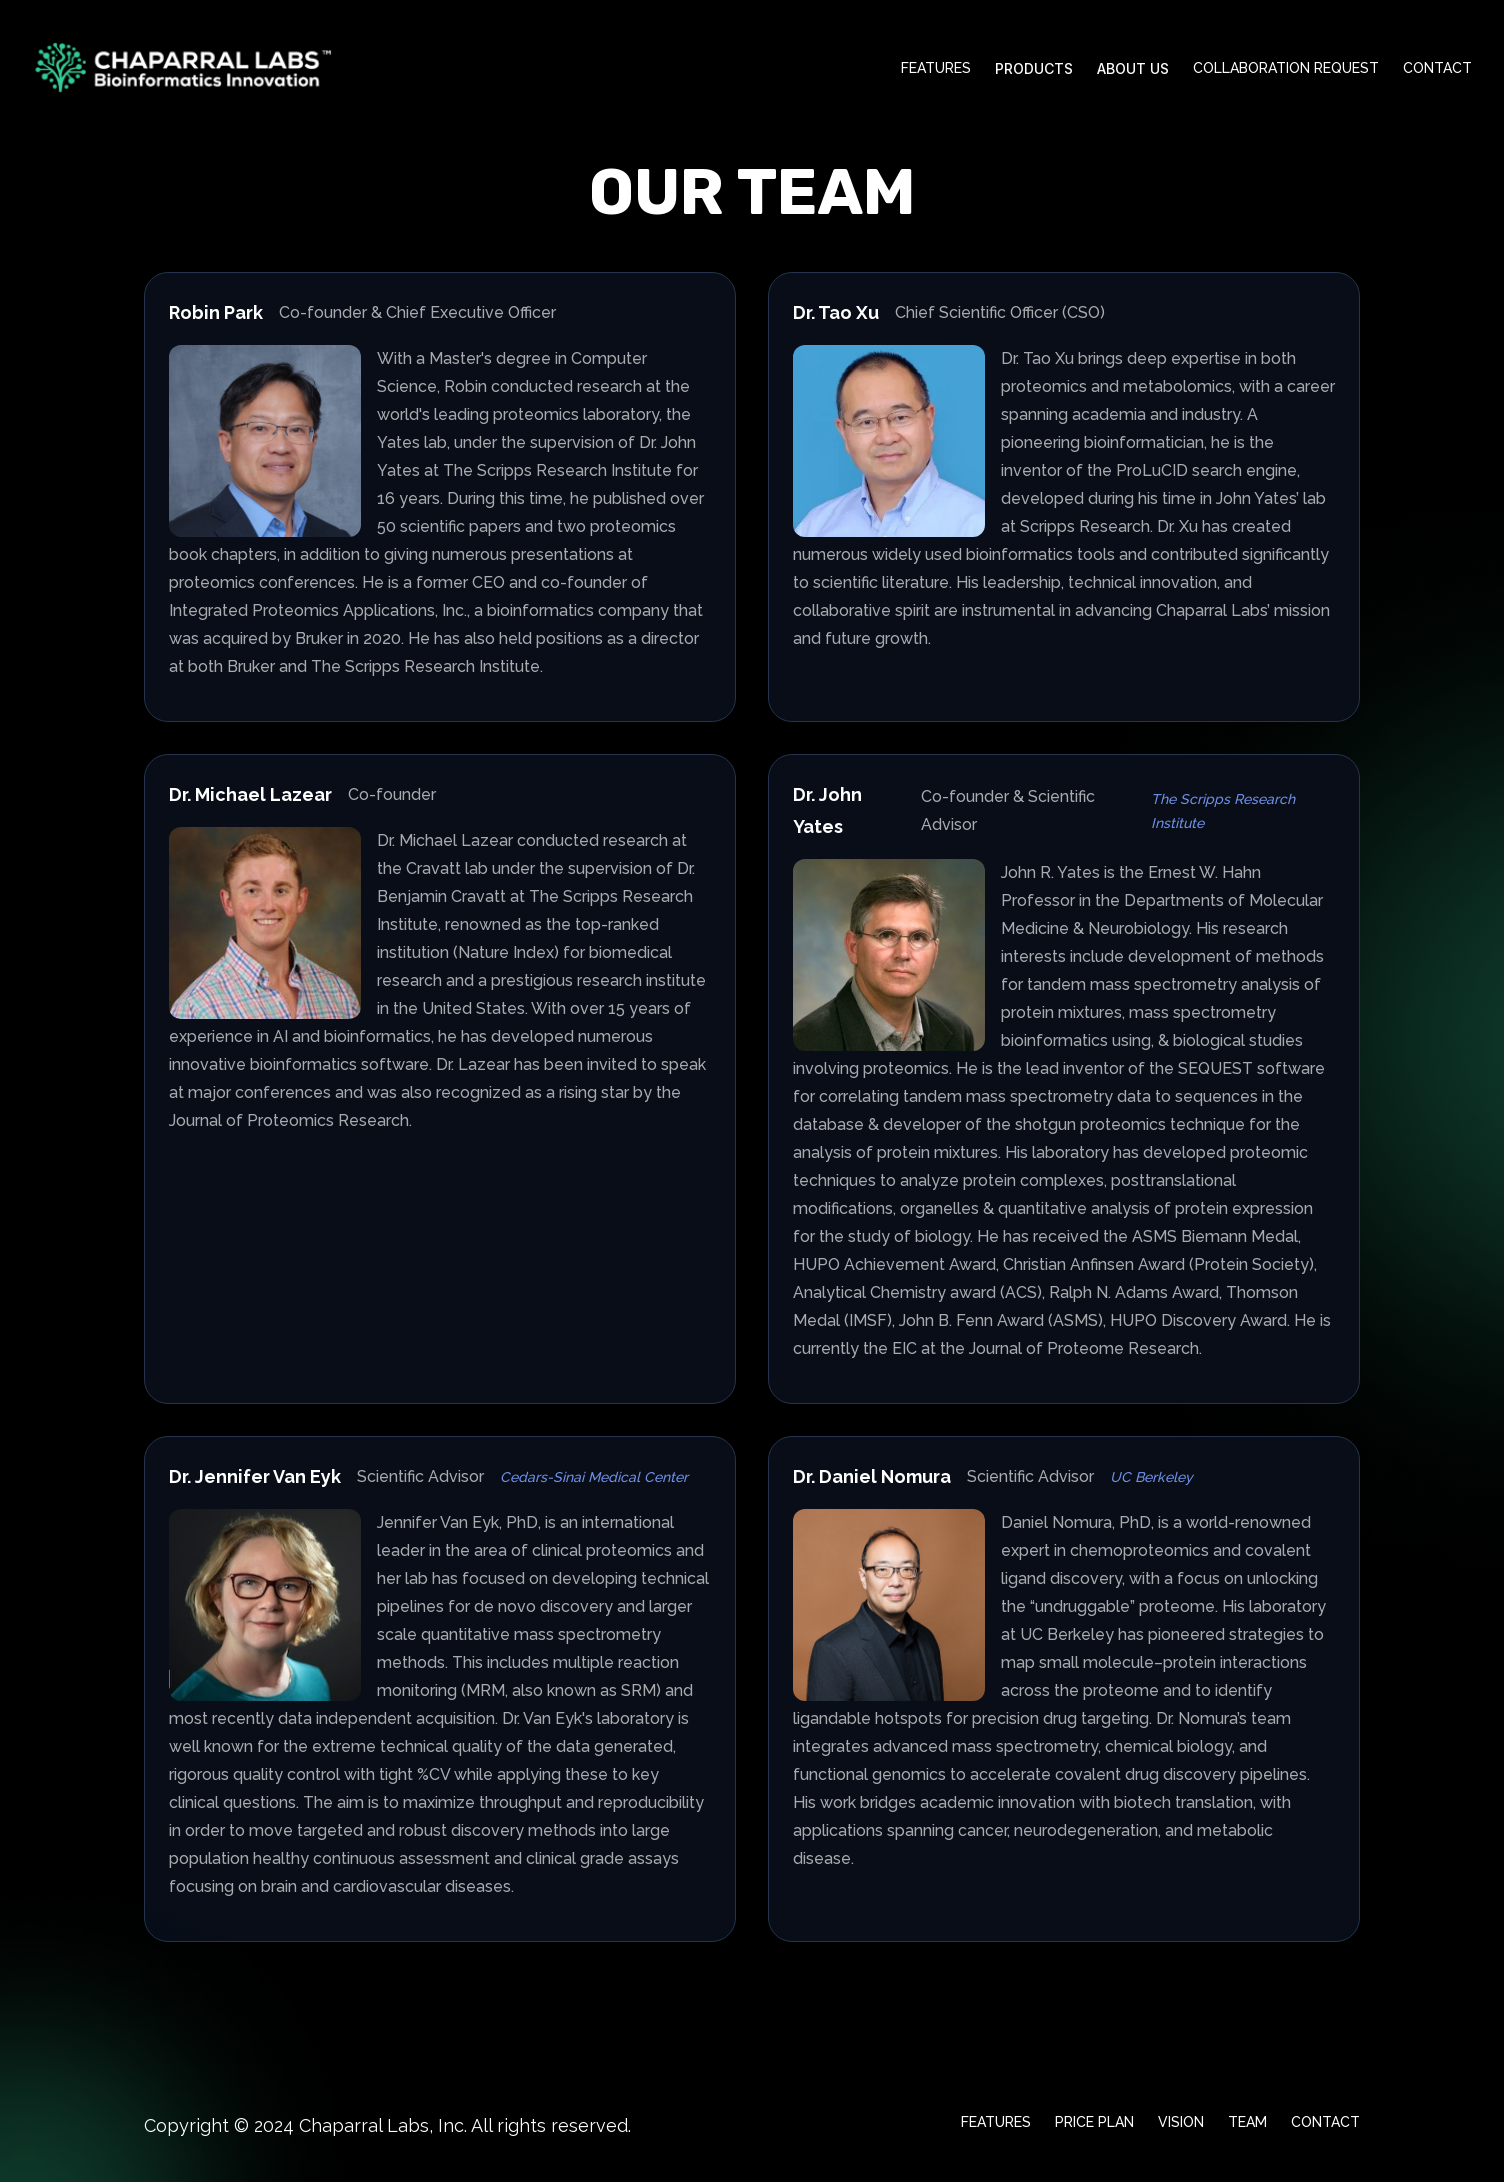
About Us (1133, 68)
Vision (1181, 2122)
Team (1247, 2122)
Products (1034, 68)
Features (936, 68)
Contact (1437, 68)
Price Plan (1094, 2122)
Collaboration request (1286, 68)
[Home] (182, 68)
